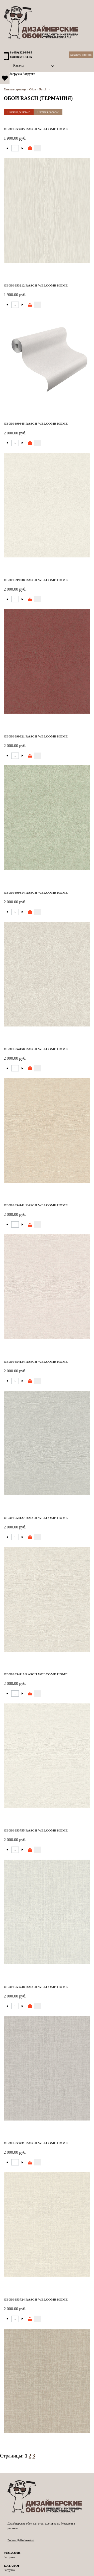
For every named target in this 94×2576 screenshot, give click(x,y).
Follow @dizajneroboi (21, 2540)
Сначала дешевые (19, 112)
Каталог (19, 65)
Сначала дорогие (48, 112)
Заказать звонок (80, 54)
